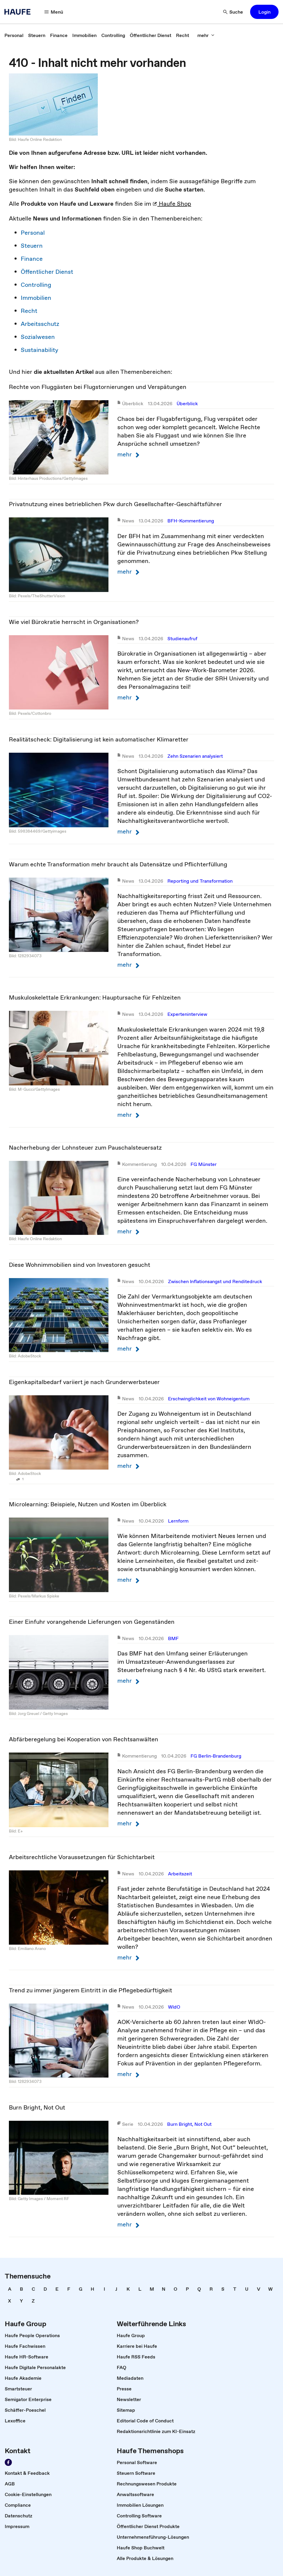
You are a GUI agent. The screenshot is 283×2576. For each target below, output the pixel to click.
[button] (54, 12)
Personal (33, 233)
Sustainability (39, 350)
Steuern (32, 246)
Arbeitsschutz (40, 324)
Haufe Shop (172, 203)
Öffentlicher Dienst (47, 272)
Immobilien (36, 298)
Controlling (36, 285)
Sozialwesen (38, 337)
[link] (13, 35)
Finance (32, 259)
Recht (29, 311)
